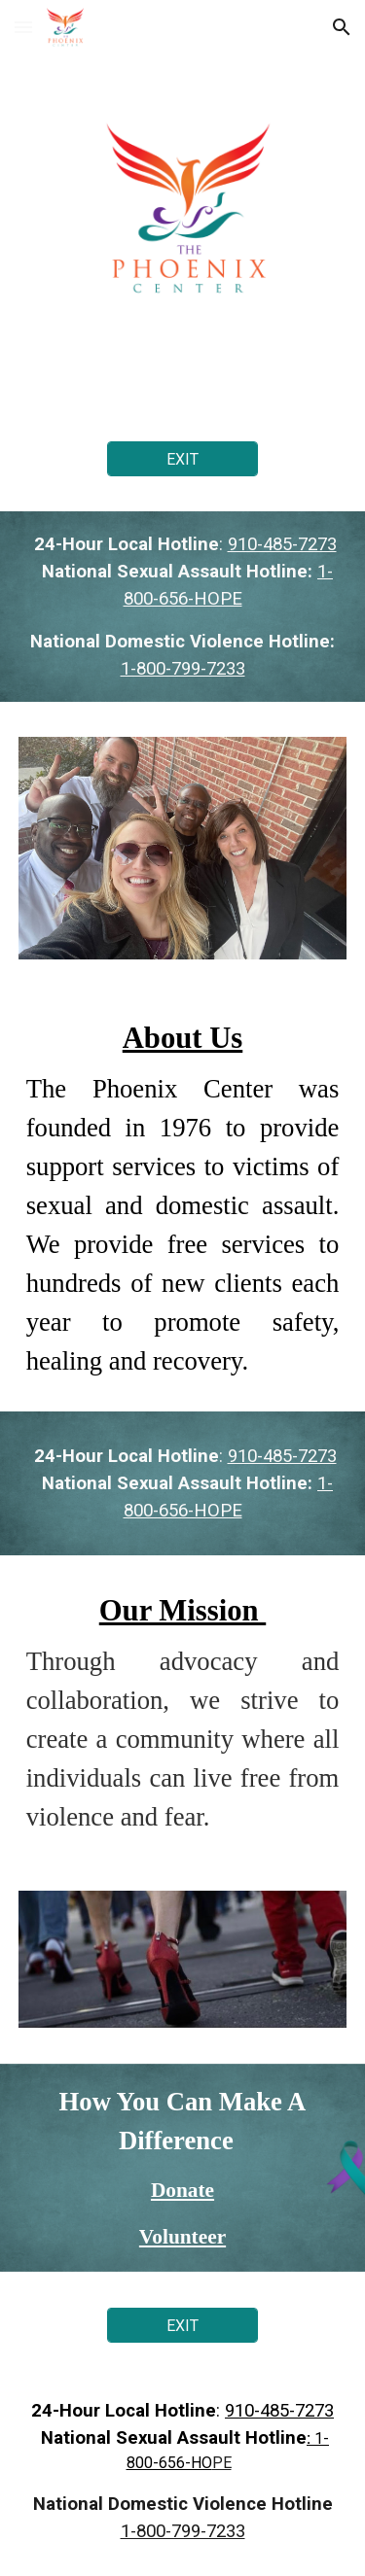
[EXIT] (182, 459)
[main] (182, 606)
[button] (23, 26)
